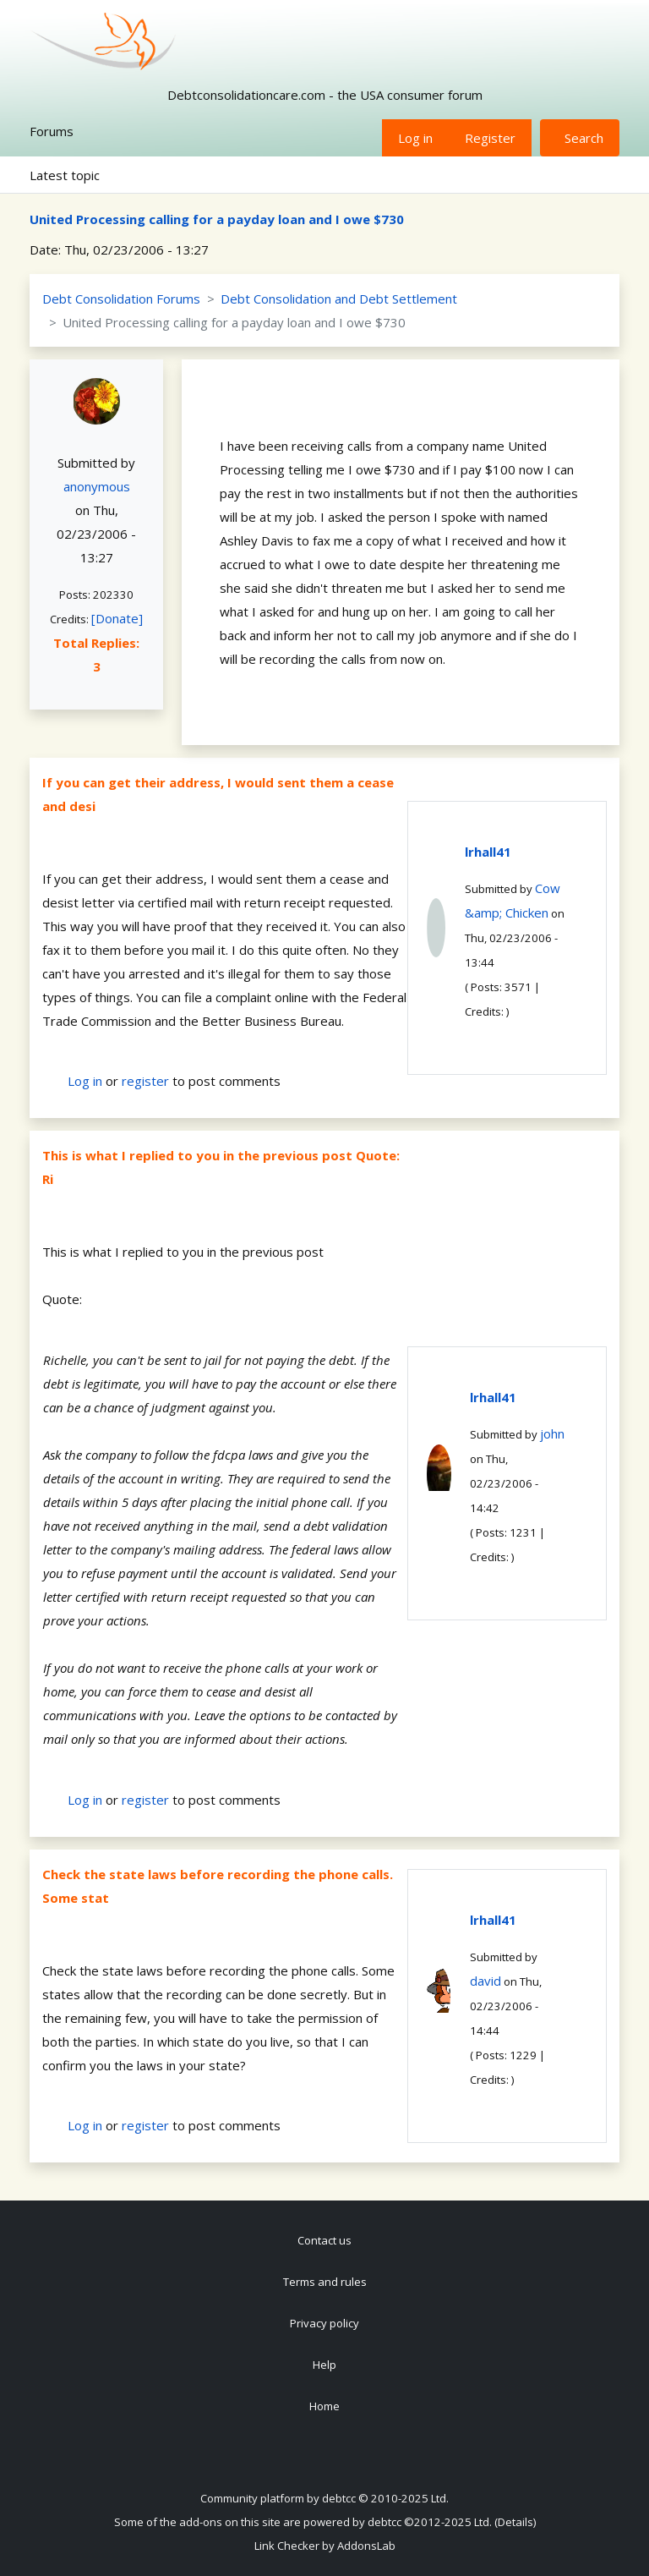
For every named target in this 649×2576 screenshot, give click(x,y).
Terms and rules (325, 2281)
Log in (415, 137)
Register (490, 137)
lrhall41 (488, 851)
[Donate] (117, 618)
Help (324, 2364)
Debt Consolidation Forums (121, 298)
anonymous (96, 486)
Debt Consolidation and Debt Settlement (339, 298)
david (485, 1980)
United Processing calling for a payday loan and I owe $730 (217, 219)
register (145, 1080)
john (552, 1433)
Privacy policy (324, 2323)
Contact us (324, 2240)
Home (324, 2406)
